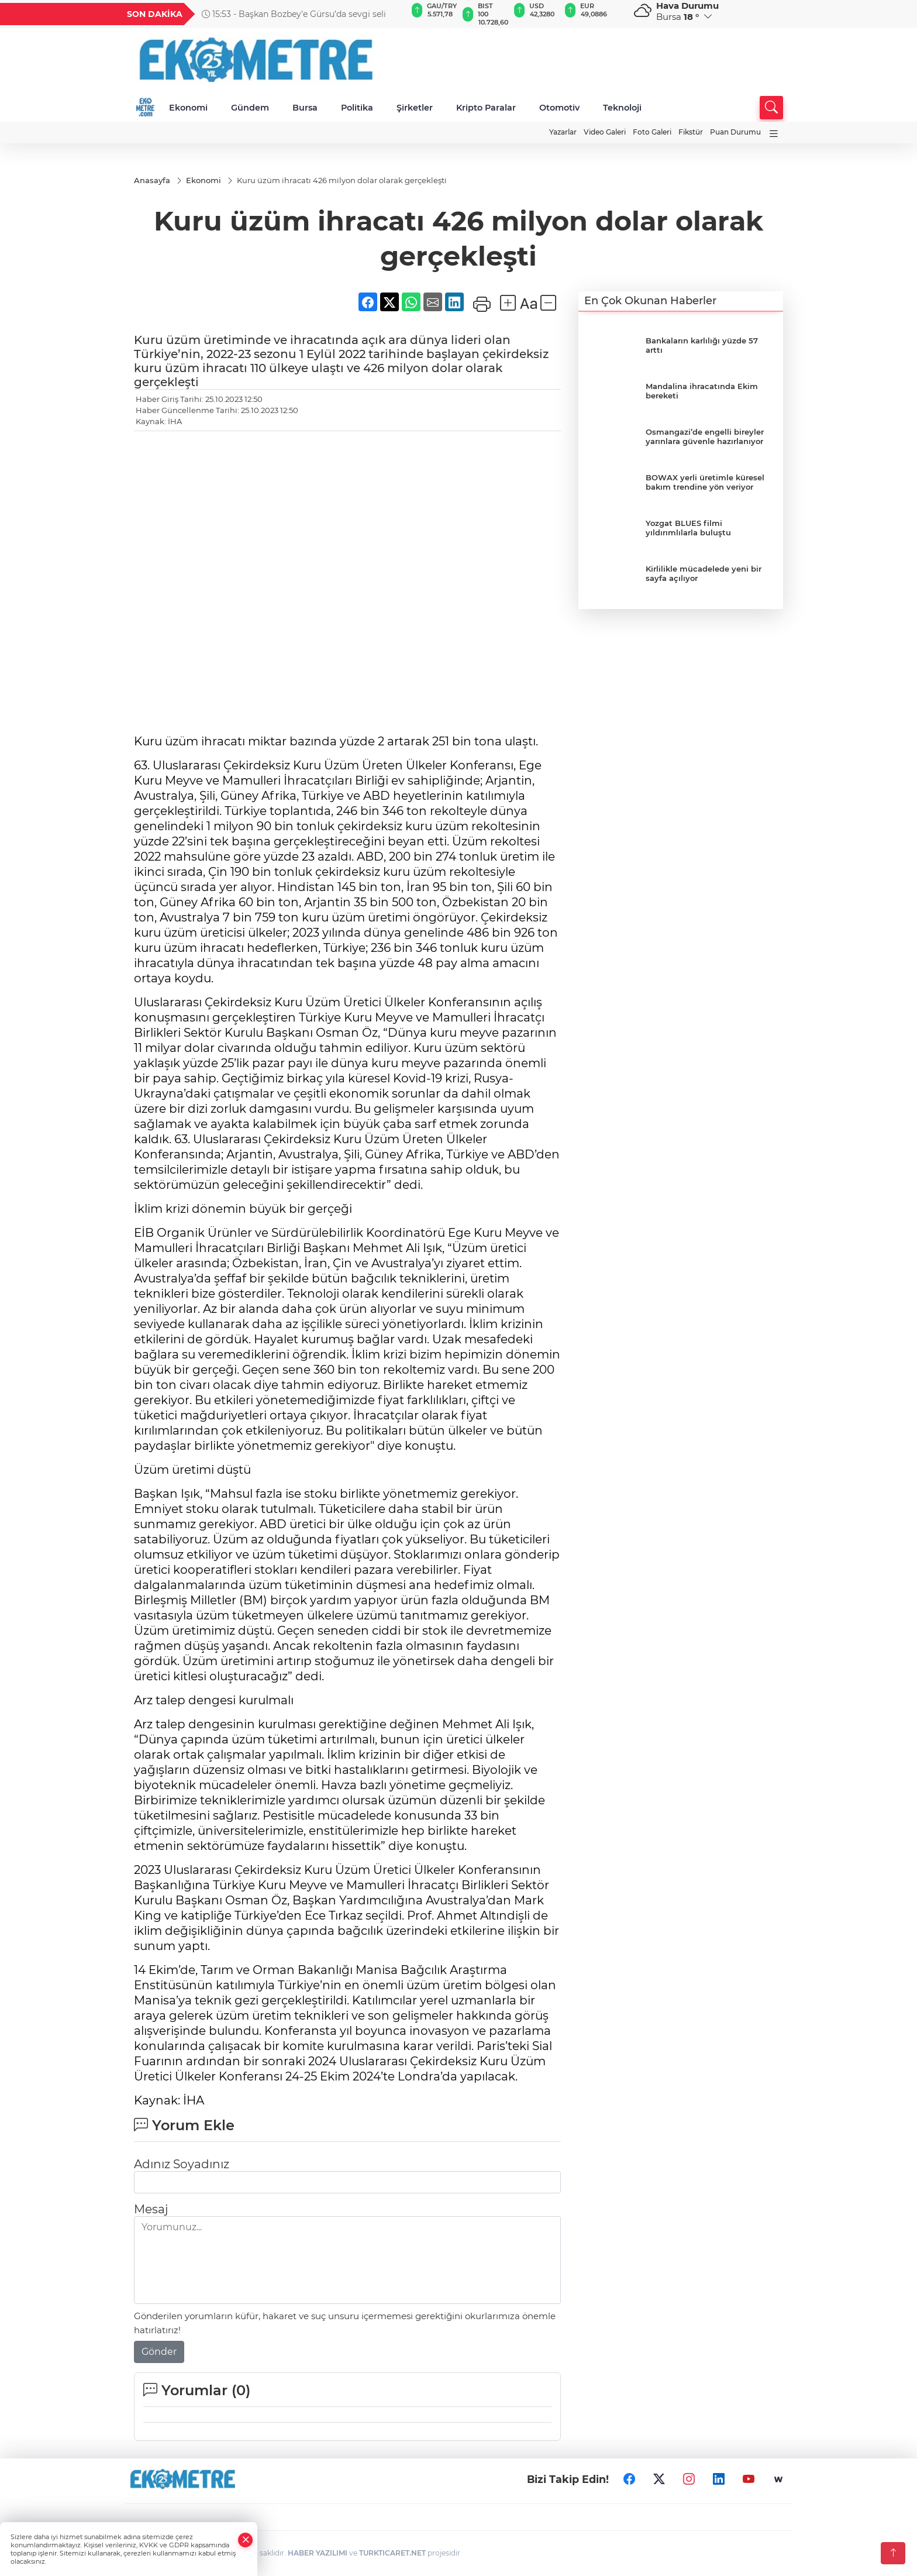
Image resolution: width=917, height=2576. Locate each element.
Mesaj (151, 2210)
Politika (357, 107)
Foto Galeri (652, 132)
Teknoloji (622, 107)
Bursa (305, 107)
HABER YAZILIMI (317, 2553)
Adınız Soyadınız (181, 2165)
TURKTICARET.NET (392, 2553)
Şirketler (415, 107)
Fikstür (690, 132)
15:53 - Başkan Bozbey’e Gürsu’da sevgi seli (294, 14)
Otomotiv (559, 107)
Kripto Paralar (486, 107)
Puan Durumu (735, 132)
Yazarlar (563, 132)
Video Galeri (605, 132)
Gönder (159, 2352)
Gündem (250, 107)
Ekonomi (188, 107)
